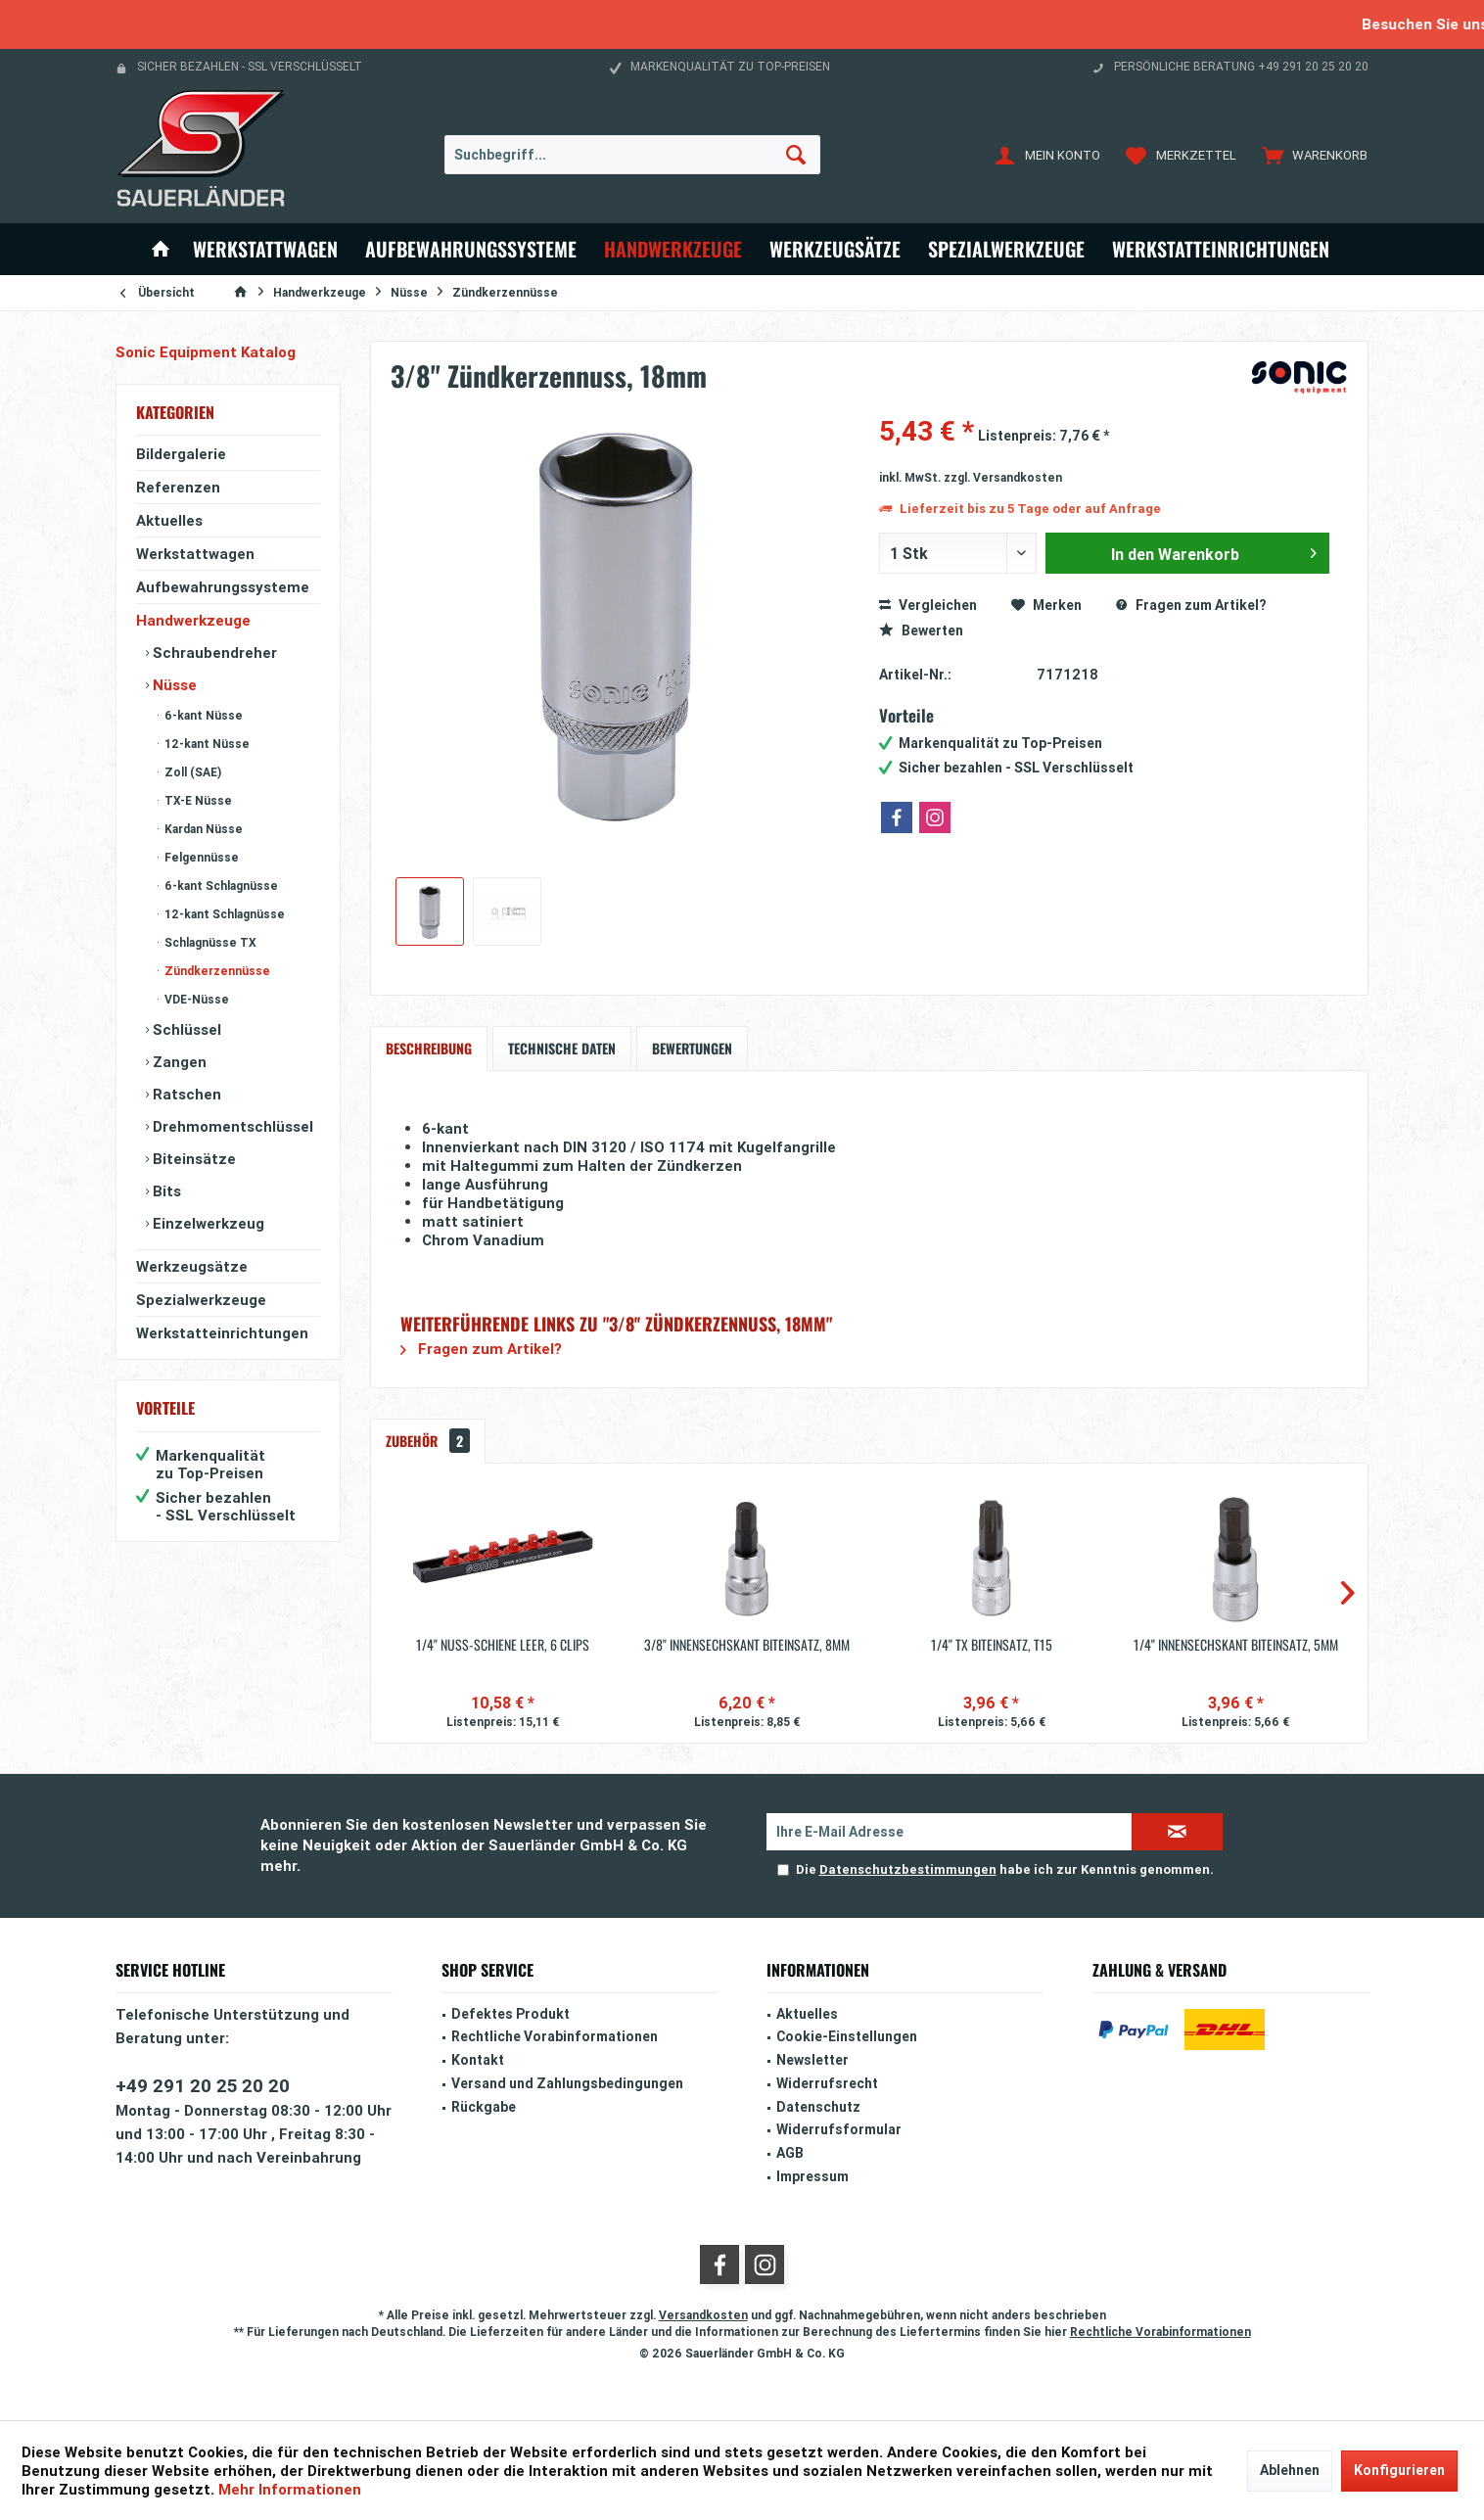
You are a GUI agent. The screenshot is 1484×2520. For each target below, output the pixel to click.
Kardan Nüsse (202, 828)
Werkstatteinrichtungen (222, 1333)
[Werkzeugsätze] (835, 249)
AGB (790, 2153)
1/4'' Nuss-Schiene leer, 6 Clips (502, 1645)
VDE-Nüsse (195, 999)
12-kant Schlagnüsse (223, 914)
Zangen (178, 1061)
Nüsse (173, 685)
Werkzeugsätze (192, 1266)
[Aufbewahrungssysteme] (470, 249)
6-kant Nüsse (202, 715)
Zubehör (428, 1440)
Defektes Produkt (510, 2014)
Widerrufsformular (839, 2129)
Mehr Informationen (289, 2489)
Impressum (812, 2176)
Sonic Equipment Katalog (206, 352)
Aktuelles (169, 520)
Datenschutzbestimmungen (908, 1869)
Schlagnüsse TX (209, 942)
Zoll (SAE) (191, 772)
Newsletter (812, 2060)
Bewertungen (692, 1048)
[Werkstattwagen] (265, 249)
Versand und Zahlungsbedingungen (567, 2083)
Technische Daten (562, 1048)
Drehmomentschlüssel (231, 1126)
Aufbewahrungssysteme (222, 587)
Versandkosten (703, 2315)
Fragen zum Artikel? (1191, 605)
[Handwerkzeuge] (673, 249)
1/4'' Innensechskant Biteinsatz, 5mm (1236, 1645)
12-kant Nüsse (206, 743)
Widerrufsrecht (827, 2083)
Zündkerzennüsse (216, 970)
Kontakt (477, 2060)
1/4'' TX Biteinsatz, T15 (991, 1645)
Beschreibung (429, 1048)
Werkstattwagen (195, 553)
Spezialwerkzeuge (201, 1299)
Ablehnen (1290, 2470)
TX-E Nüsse (197, 800)
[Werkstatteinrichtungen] (1220, 249)
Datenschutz (818, 2107)
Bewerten (921, 630)
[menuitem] (1310, 154)
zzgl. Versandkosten (1003, 477)
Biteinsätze (192, 1158)
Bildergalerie (181, 453)
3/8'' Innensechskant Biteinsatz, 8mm (747, 1645)
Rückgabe (483, 2107)
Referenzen (178, 487)
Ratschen (185, 1094)
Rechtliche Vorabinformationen (554, 2036)
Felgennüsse (200, 857)
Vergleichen (928, 605)
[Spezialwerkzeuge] (1006, 249)
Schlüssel (185, 1029)
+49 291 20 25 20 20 (203, 2085)
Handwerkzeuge (193, 620)
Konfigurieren (1399, 2470)
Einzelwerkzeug (206, 1223)
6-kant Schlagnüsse (220, 885)
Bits (165, 1191)
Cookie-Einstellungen (846, 2036)
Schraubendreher (213, 652)
